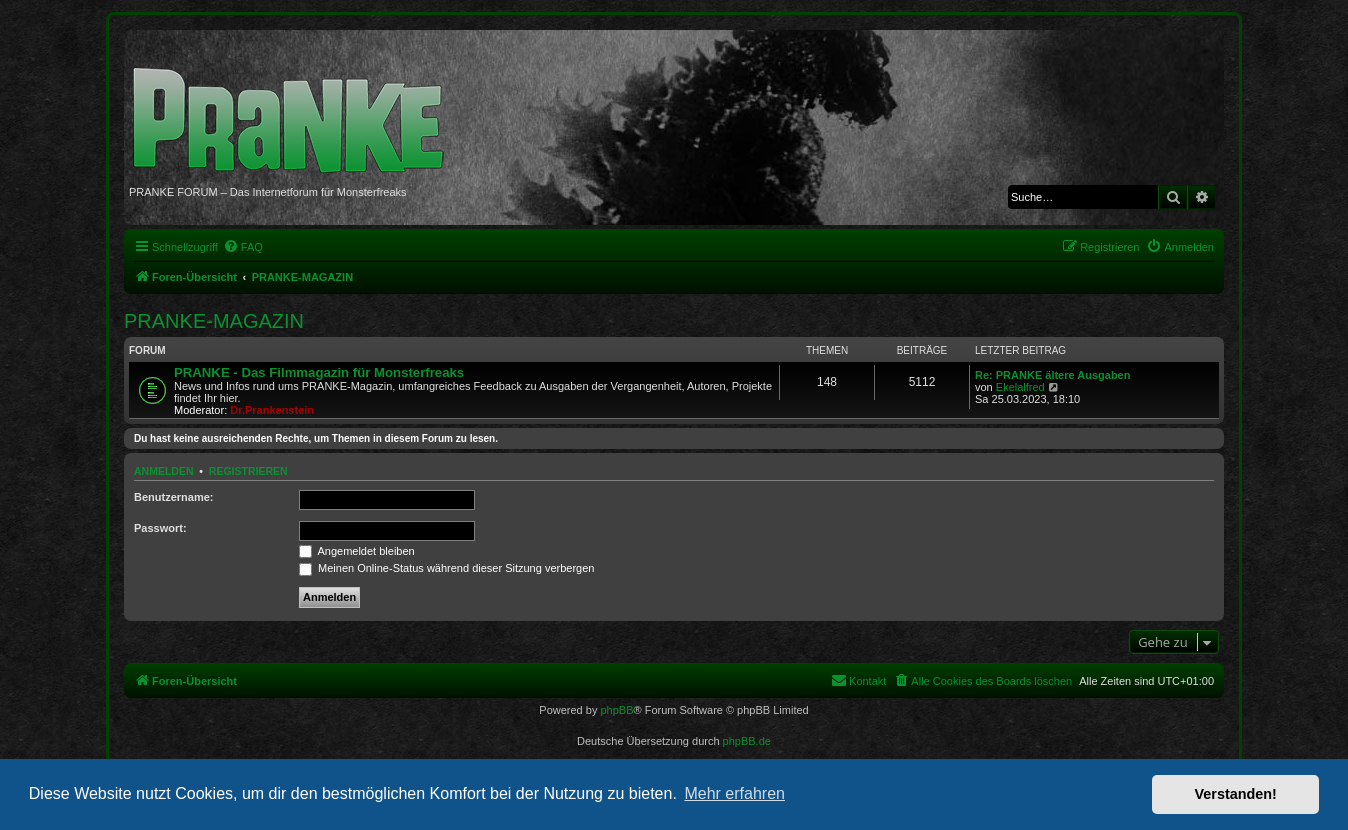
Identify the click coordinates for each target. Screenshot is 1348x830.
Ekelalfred (1020, 387)
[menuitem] (243, 247)
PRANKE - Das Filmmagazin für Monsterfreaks (319, 372)
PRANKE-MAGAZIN (214, 321)
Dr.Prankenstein (272, 410)
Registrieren (248, 471)
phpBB (616, 710)
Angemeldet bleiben (357, 551)
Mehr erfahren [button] (734, 793)
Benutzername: (173, 497)
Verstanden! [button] (1236, 794)
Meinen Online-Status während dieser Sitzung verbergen (446, 568)
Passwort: (160, 528)
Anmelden (164, 471)
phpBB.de (747, 741)
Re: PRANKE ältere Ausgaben (1052, 375)
